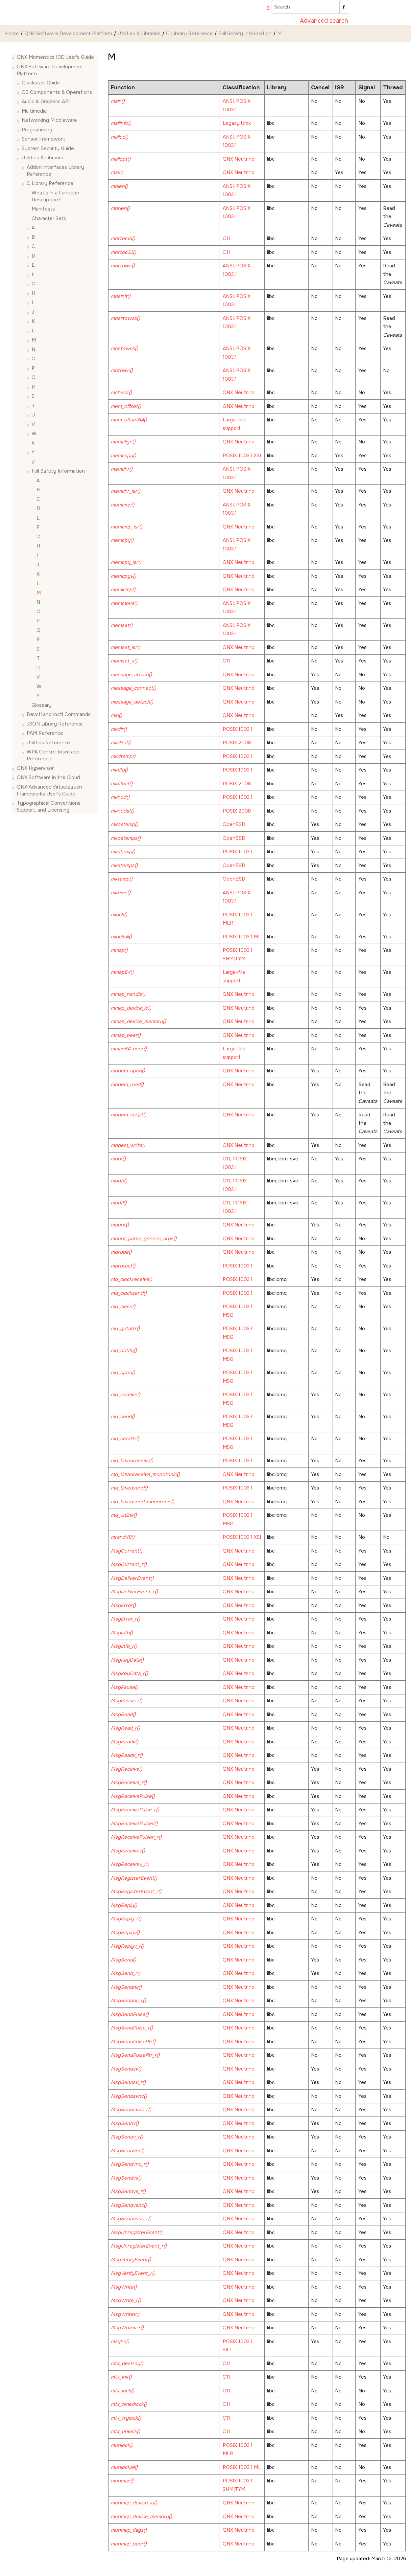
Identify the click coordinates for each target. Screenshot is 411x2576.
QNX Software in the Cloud (48, 777)
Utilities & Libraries (139, 33)
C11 (226, 238)
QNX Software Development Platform (68, 33)
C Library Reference (189, 33)
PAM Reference (45, 733)
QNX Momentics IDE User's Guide (55, 57)
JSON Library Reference (55, 724)
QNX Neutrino (238, 159)
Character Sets (49, 218)
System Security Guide (48, 148)
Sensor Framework (43, 139)
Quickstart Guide (41, 82)
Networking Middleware (49, 120)
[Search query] (310, 7)
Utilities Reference (48, 742)
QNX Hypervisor (35, 768)
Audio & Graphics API (46, 101)
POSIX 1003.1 (238, 729)
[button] (14, 57)
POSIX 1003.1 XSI (242, 455)
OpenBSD (234, 824)
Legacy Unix (237, 123)
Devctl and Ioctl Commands (59, 714)
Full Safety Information (245, 33)
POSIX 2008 (237, 742)
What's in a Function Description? (55, 196)
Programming (37, 129)
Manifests (43, 209)
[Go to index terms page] (265, 8)
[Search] (343, 7)
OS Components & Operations (57, 92)
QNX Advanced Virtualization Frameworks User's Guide (49, 790)
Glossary (42, 705)
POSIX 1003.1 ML (242, 936)
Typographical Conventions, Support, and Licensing (49, 806)
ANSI (228, 101)
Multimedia (34, 111)
